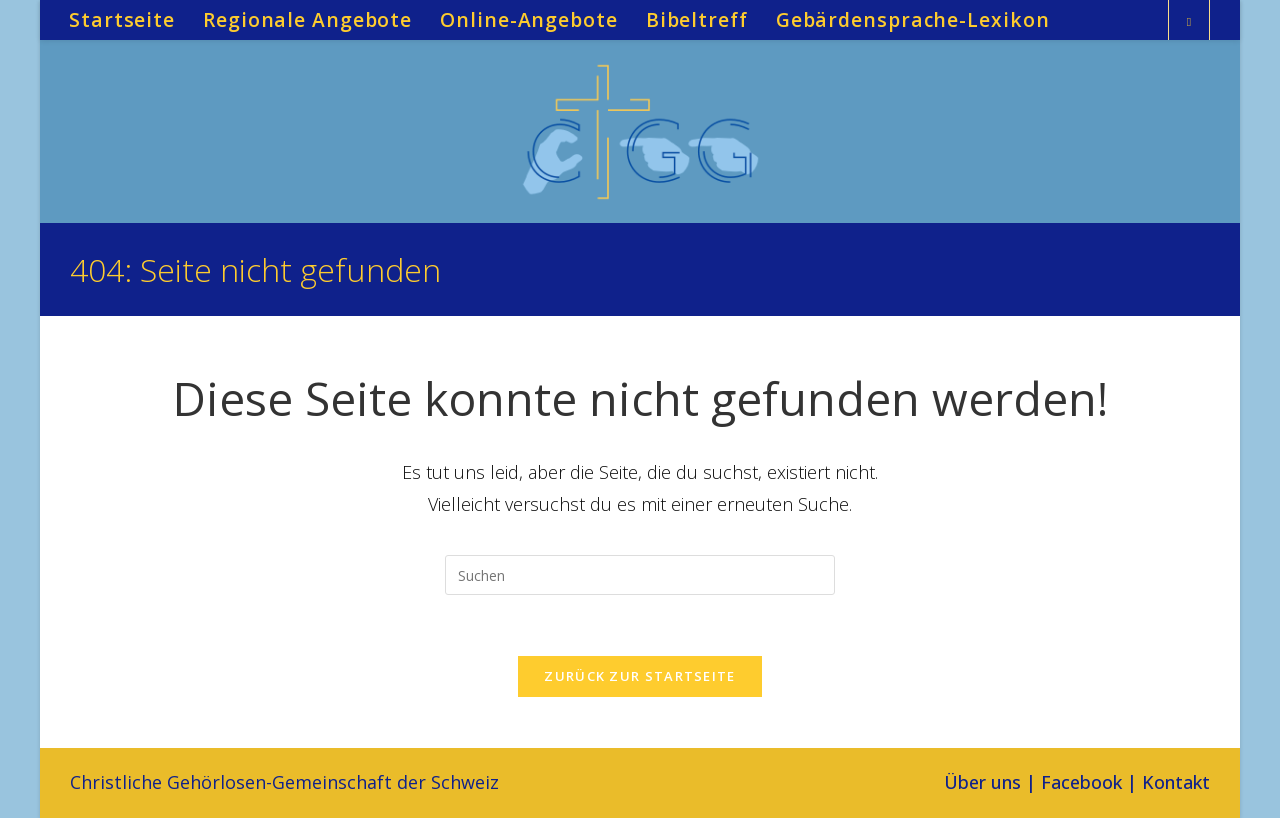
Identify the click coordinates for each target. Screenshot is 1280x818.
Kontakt (1176, 782)
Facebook (1081, 782)
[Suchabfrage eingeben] (640, 575)
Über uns (982, 782)
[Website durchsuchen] (1189, 22)
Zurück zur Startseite (639, 676)
